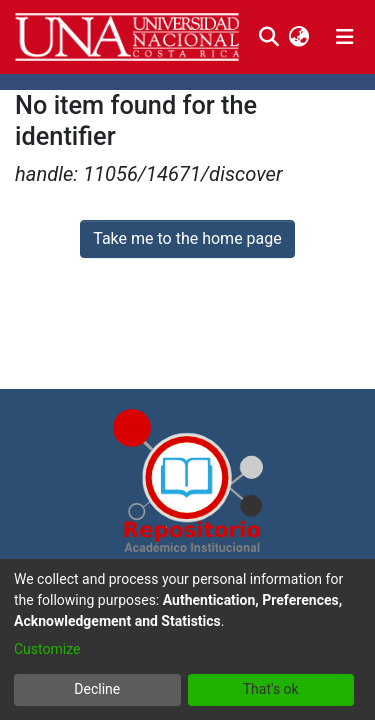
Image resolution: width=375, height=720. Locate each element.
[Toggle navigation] (345, 37)
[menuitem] (298, 37)
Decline (97, 689)
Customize (47, 649)
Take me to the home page (187, 238)
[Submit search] (268, 37)
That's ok (271, 689)
